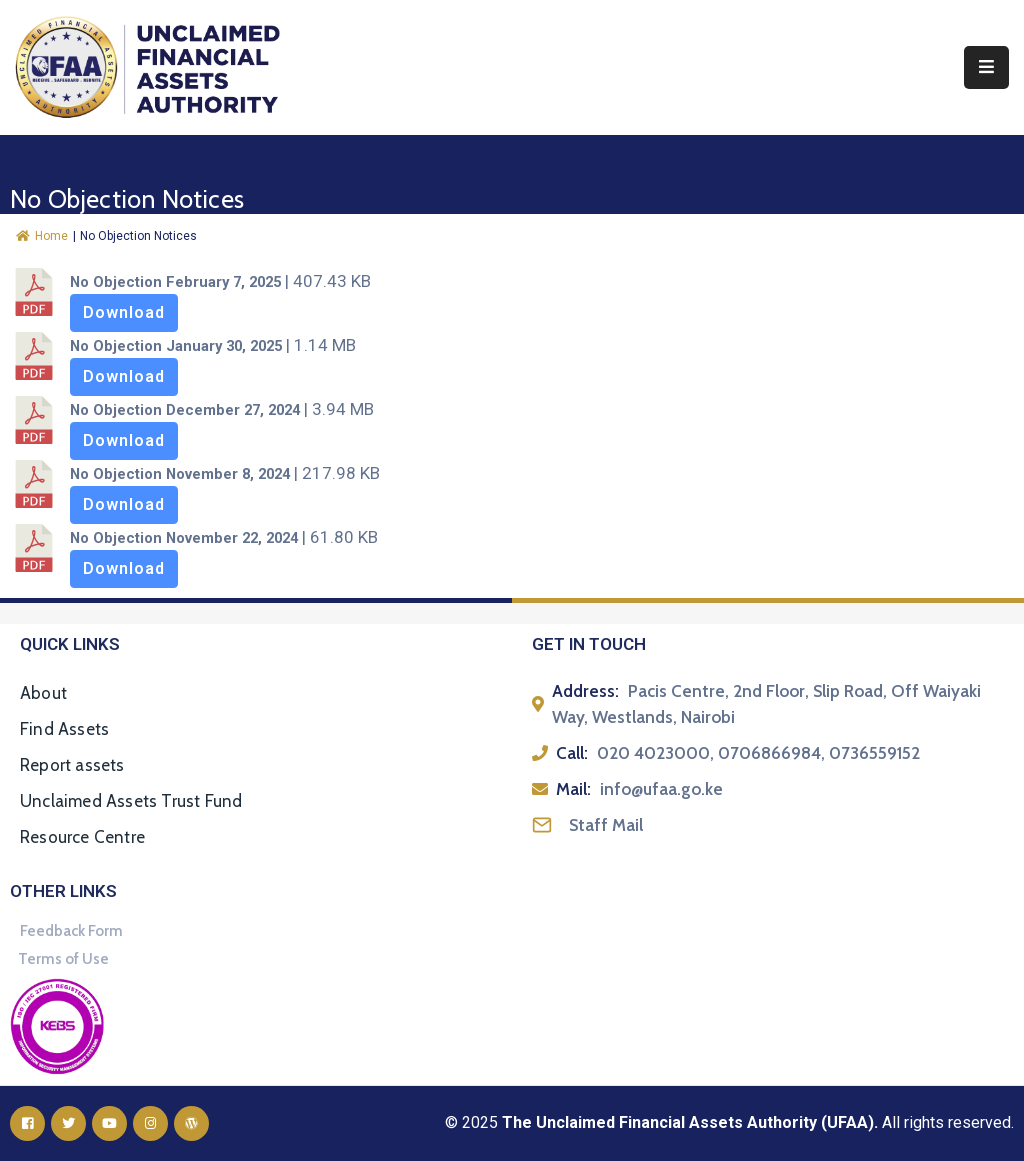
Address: (585, 691)
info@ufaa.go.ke (661, 789)
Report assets (72, 765)
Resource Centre (82, 837)
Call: (572, 753)
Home (42, 236)
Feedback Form (71, 931)
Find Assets (64, 729)
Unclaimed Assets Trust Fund (131, 801)
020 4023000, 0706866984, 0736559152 (758, 753)
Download (124, 312)
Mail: (573, 789)
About (43, 693)
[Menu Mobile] (986, 67)
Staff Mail (606, 825)
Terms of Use (63, 959)
